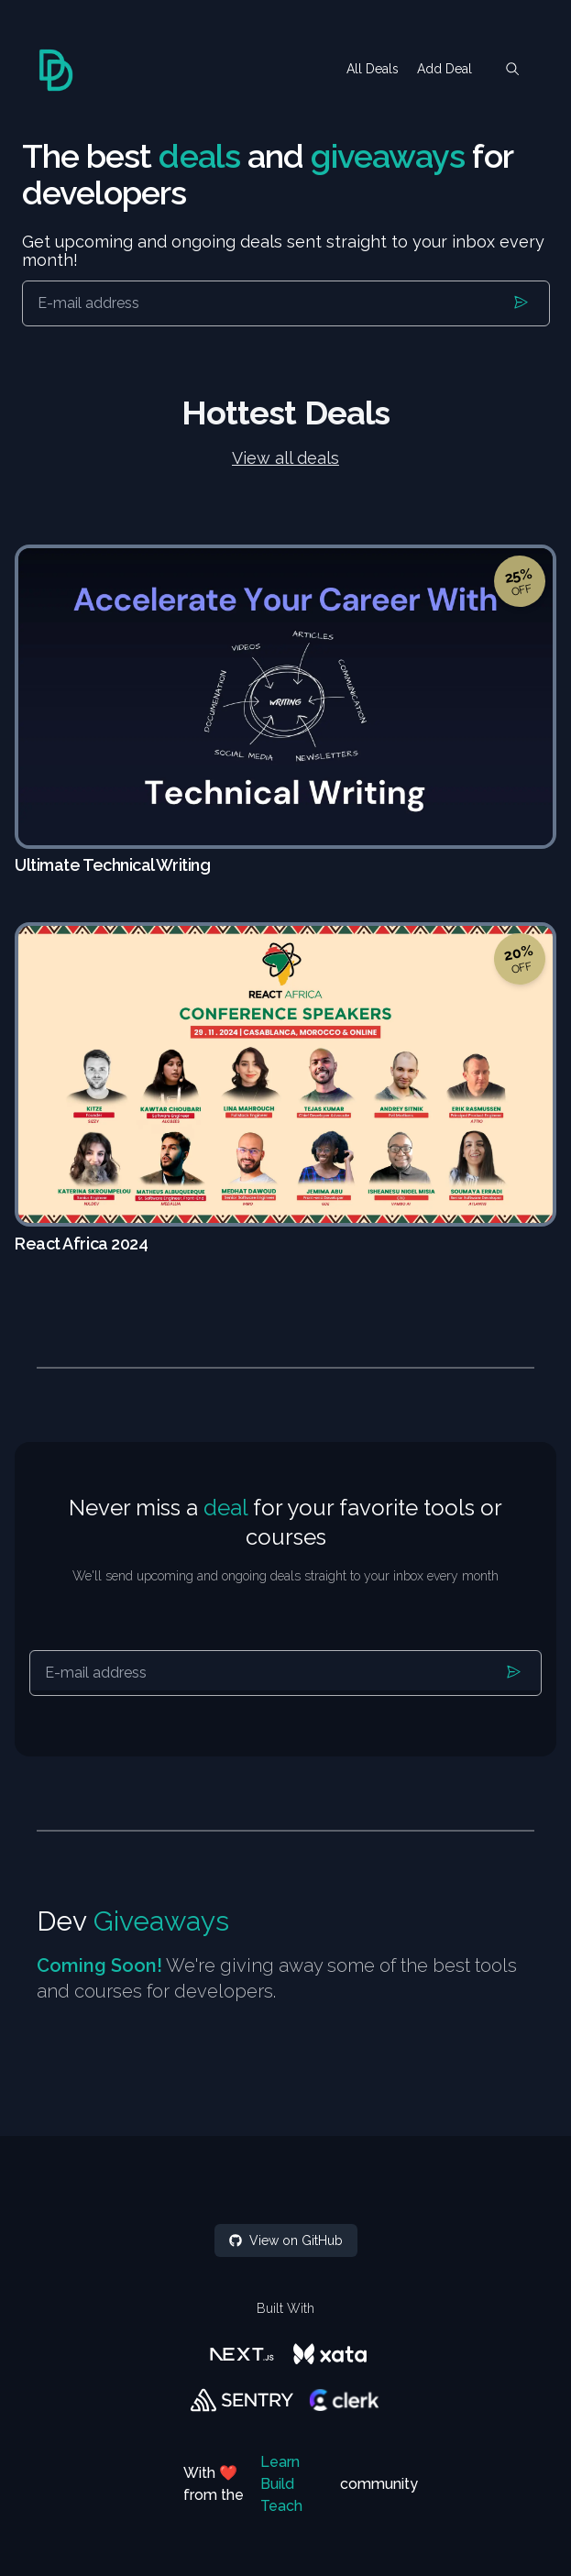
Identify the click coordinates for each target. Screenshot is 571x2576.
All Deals (372, 68)
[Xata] (330, 2354)
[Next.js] (242, 2354)
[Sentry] (242, 2400)
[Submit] (522, 302)
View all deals (285, 458)
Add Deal (444, 68)
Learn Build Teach (281, 2484)
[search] (512, 68)
